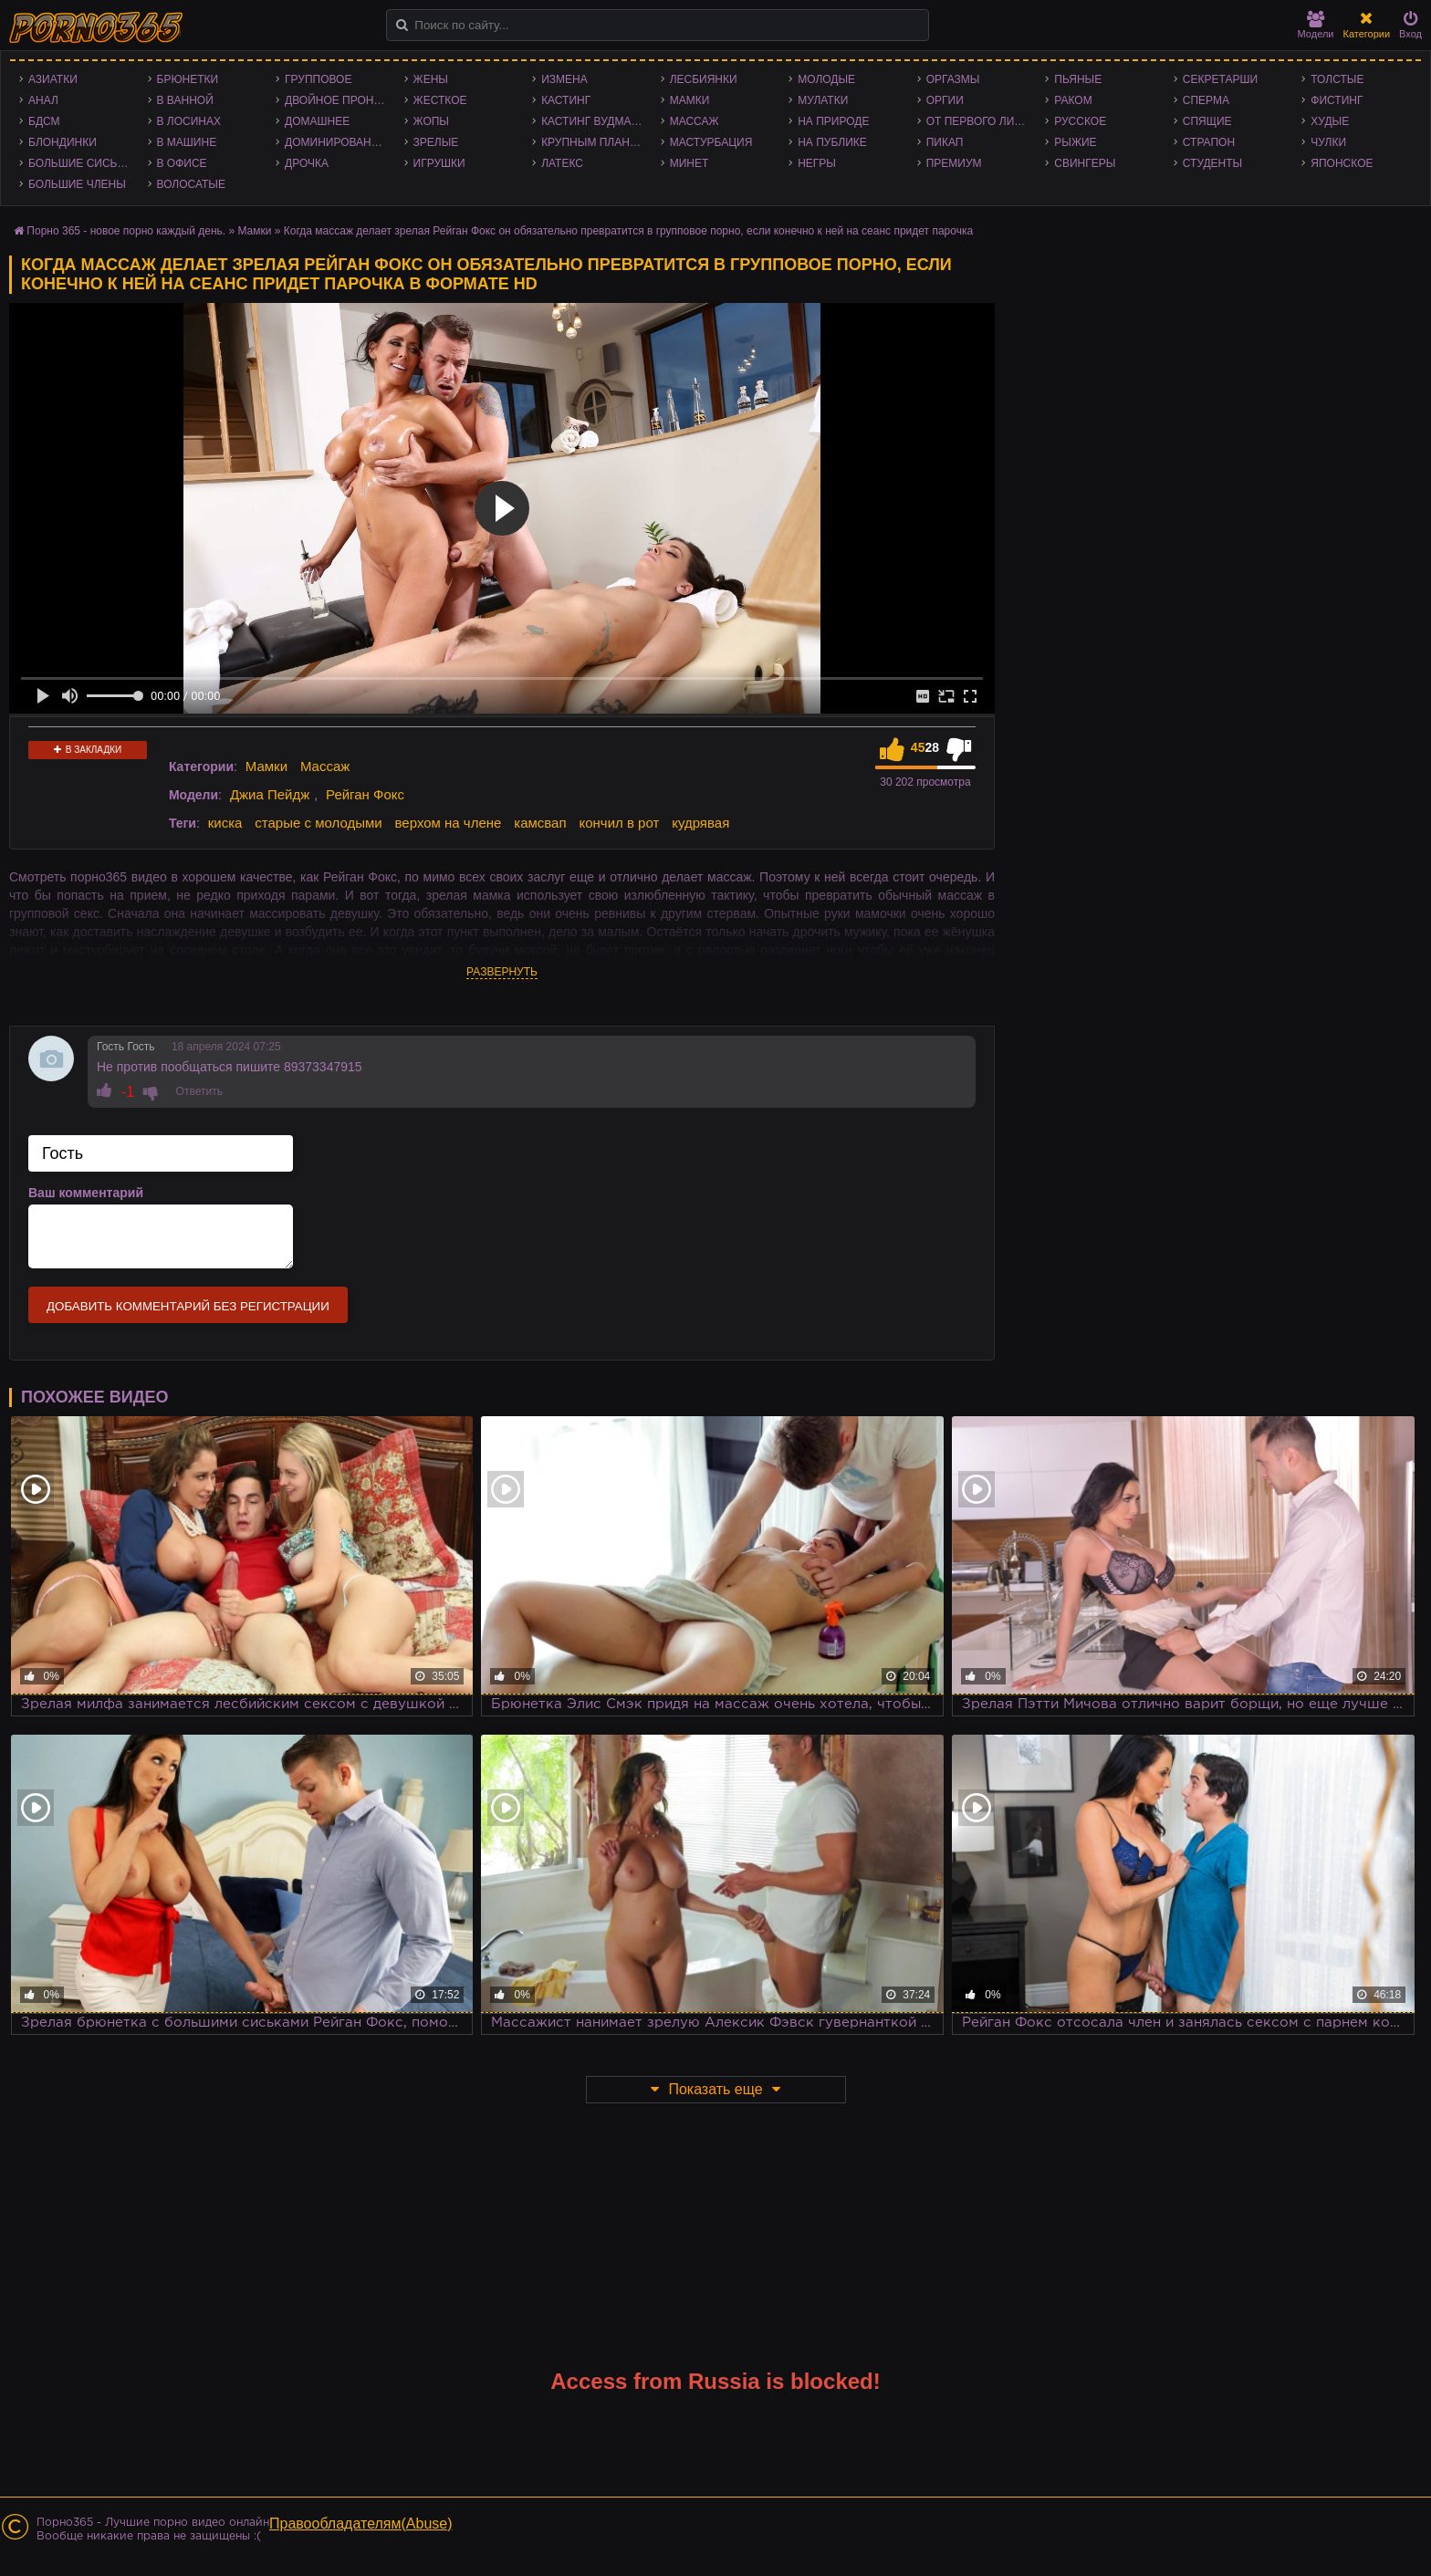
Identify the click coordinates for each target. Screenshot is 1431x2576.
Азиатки (53, 79)
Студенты (1212, 163)
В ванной (185, 100)
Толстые (1337, 79)
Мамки (690, 100)
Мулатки (823, 100)
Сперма (1206, 100)
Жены (430, 79)
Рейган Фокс (365, 794)
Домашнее (317, 121)
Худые (1330, 121)
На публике (832, 142)
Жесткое (440, 100)
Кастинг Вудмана (593, 121)
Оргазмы (953, 79)
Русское (1080, 121)
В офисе (182, 163)
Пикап (945, 142)
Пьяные (1078, 79)
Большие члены (77, 184)
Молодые (826, 79)
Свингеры (1084, 163)
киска (225, 822)
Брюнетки (188, 79)
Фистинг (1337, 100)
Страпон (1209, 142)
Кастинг (565, 100)
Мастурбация (711, 142)
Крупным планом (594, 142)
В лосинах (189, 121)
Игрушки (439, 163)
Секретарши (1220, 79)
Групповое (318, 79)
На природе (833, 121)
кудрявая (700, 822)
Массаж (694, 121)
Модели (1316, 25)
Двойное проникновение (340, 100)
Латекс (562, 163)
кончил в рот (619, 822)
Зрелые (436, 142)
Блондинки (62, 142)
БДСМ (44, 121)
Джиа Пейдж (269, 794)
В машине (187, 142)
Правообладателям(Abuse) (361, 2523)
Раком (1073, 100)
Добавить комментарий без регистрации (188, 1306)
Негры (817, 163)
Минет (689, 163)
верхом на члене (448, 822)
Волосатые (191, 184)
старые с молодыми (318, 822)
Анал (43, 100)
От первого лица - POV (981, 121)
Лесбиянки (703, 79)
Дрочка (307, 163)
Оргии (945, 100)
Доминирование (335, 142)
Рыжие (1075, 142)
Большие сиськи (79, 163)
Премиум (954, 163)
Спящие (1207, 121)
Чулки (1328, 142)
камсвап (540, 822)
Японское (1342, 163)
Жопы (431, 121)
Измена (564, 79)
